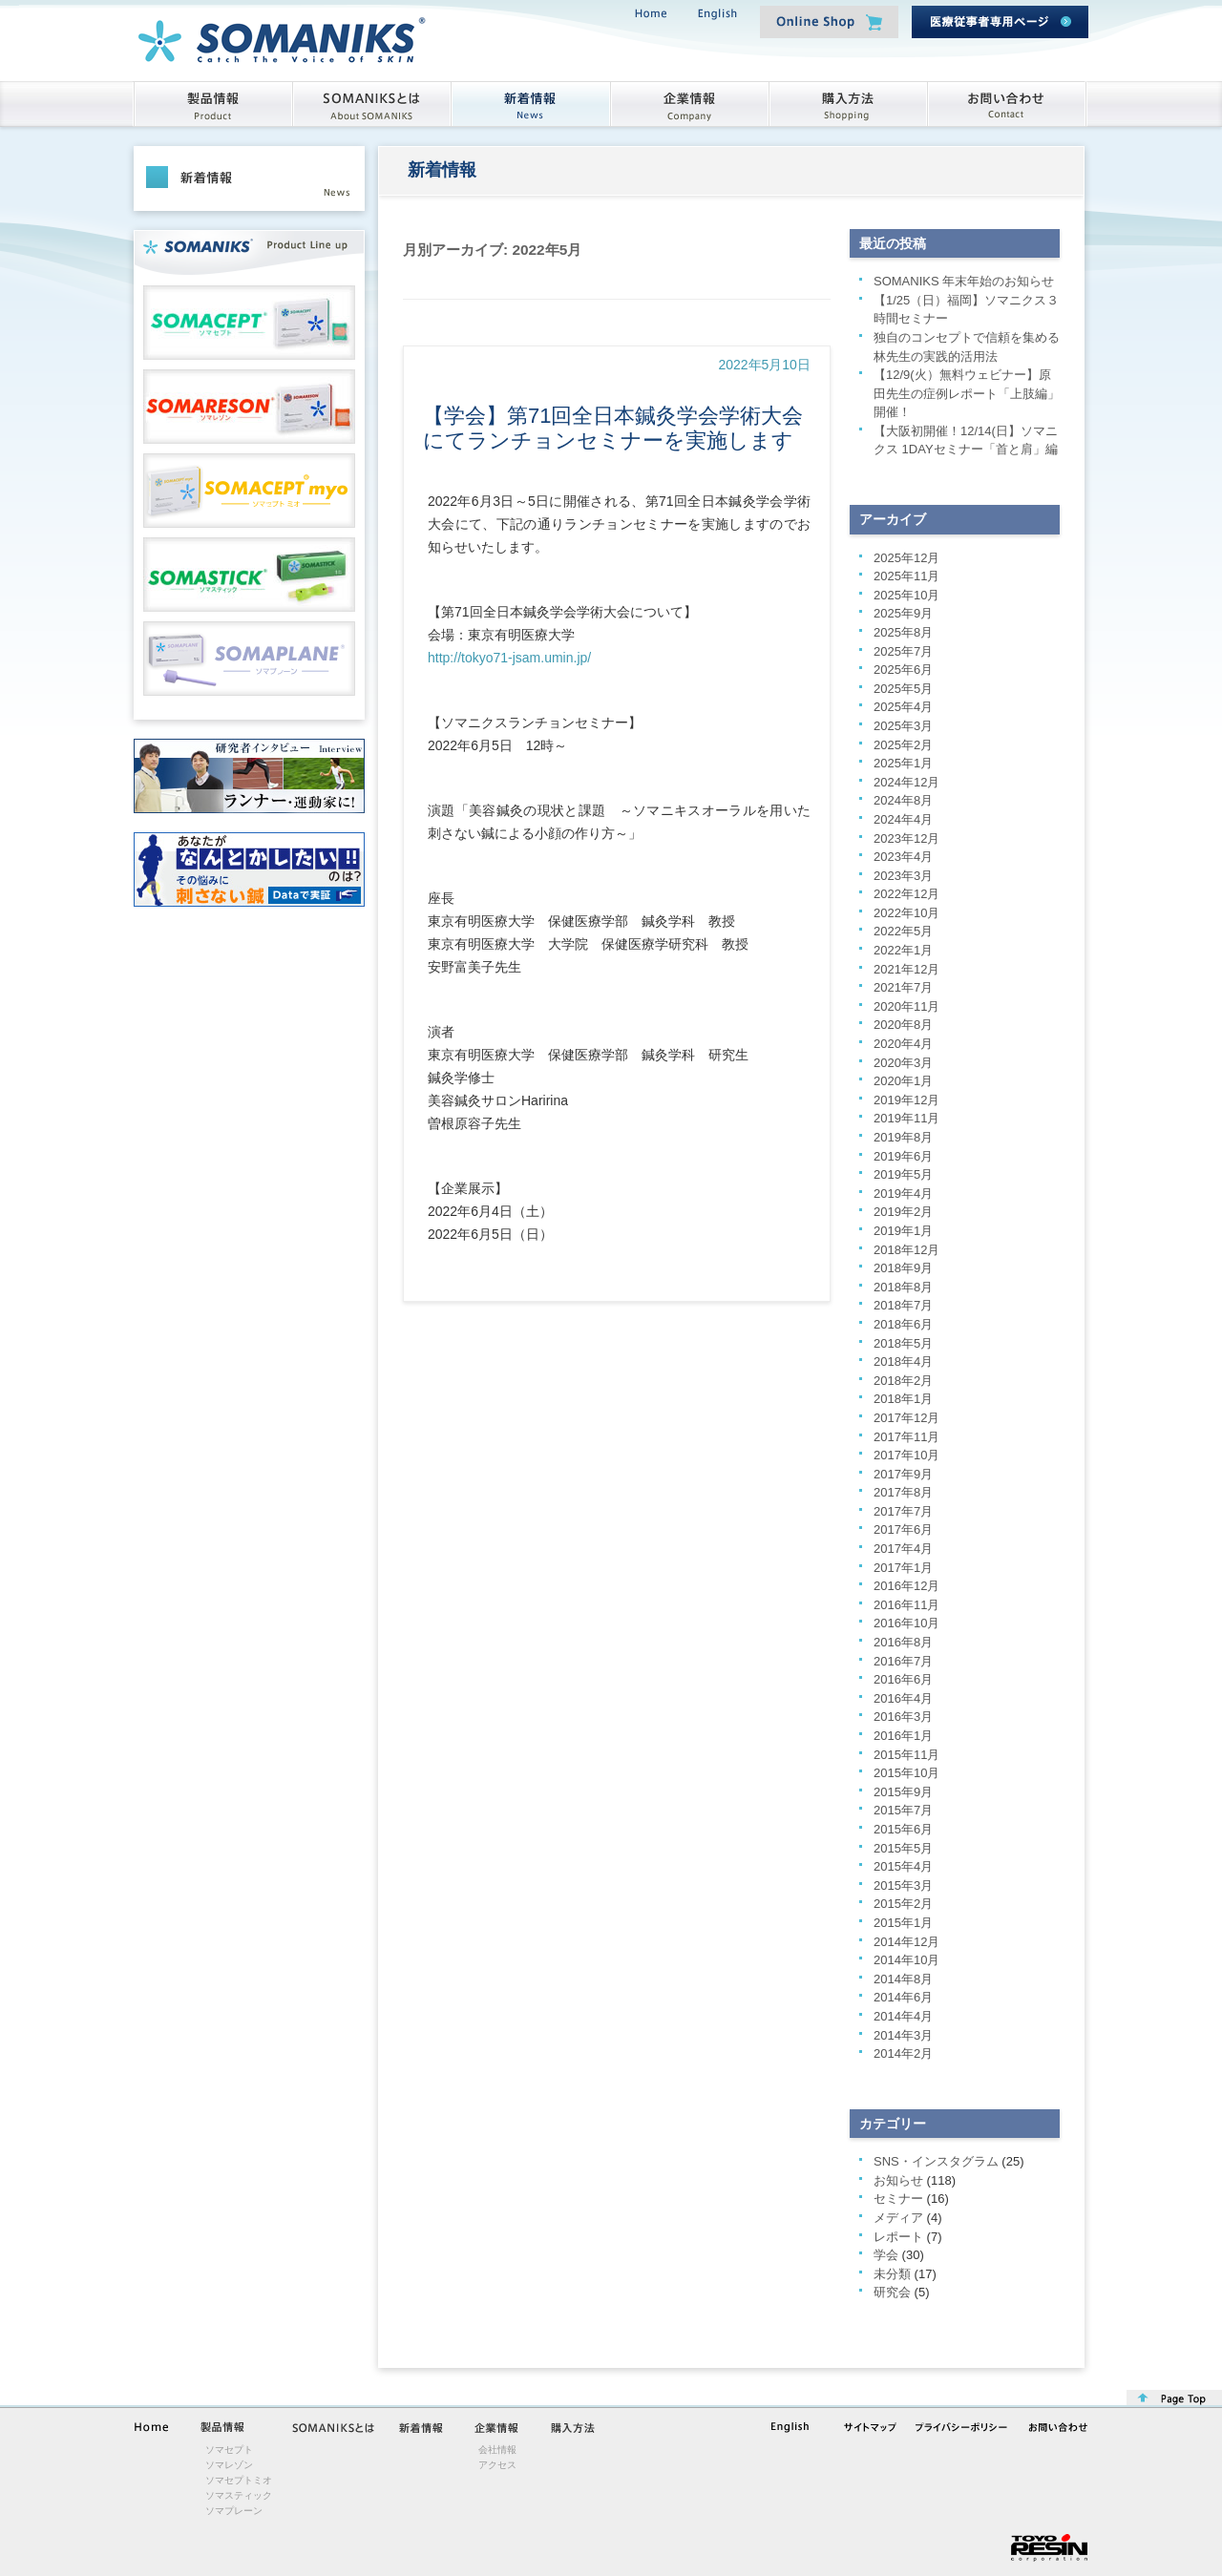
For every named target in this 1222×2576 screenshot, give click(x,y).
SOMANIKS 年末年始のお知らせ (964, 281)
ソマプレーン (234, 2510)
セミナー (898, 2198)
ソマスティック (238, 2495)
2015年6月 (903, 1829)
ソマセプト (229, 2449)
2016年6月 (903, 1679)
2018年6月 (903, 1324)
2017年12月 (906, 1418)
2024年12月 (906, 782)
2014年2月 (903, 2053)
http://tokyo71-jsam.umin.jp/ (509, 657)
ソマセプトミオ (238, 2480)
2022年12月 (906, 894)
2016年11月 (906, 1605)
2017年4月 (903, 1548)
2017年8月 (903, 1492)
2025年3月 (903, 726)
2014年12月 (906, 1942)
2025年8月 (903, 632)
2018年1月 (903, 1399)
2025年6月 (903, 669)
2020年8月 (903, 1024)
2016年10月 (906, 1623)
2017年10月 (906, 1455)
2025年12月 (906, 558)
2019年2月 (903, 1211)
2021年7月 (903, 987)
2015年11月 (906, 1755)
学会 (886, 2255)
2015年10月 (906, 1773)
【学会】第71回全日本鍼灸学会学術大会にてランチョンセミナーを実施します (613, 428)
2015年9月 (903, 1792)
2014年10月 (906, 1960)
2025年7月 (903, 651)
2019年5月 (903, 1174)
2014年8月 (903, 1979)
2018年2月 (903, 1380)
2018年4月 (903, 1361)
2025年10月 (906, 595)
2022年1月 (903, 950)
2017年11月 (906, 1437)
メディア (898, 2217)
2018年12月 (906, 1250)
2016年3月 (903, 1716)
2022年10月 (906, 913)
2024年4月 (903, 819)
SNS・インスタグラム (936, 2161)
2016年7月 (903, 1661)
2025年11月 (906, 576)
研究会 (892, 2292)
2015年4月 (903, 1866)
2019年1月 (903, 1231)
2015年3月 (903, 1885)
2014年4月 (903, 2016)
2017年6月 (903, 1529)
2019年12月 (906, 1100)
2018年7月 (903, 1305)
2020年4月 (903, 1044)
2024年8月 (903, 800)
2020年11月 (906, 1006)
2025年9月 (903, 613)
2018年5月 (903, 1343)
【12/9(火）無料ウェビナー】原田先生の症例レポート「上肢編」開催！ (967, 393)
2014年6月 (903, 1997)
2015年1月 (903, 1923)
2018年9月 (903, 1268)
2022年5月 (903, 931)
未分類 (892, 2274)
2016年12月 (906, 1586)
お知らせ (898, 2180)
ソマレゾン (229, 2465)
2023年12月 (906, 838)
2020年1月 (903, 1081)
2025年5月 (903, 688)
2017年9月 (903, 1474)
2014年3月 (903, 2035)
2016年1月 (903, 1735)
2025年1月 (903, 763)
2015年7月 (903, 1810)
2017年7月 (903, 1511)
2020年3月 (903, 1063)
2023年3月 (903, 876)
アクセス (497, 2465)
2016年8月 (903, 1642)
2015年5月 (903, 1848)
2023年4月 (903, 856)
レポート (898, 2237)
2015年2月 (903, 1903)
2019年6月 (903, 1156)
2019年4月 (903, 1193)
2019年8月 (903, 1137)
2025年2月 (903, 745)
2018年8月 (903, 1287)
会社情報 (497, 2449)
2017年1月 (903, 1567)
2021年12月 (906, 969)
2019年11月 (906, 1118)
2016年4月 (903, 1698)
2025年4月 (903, 707)
